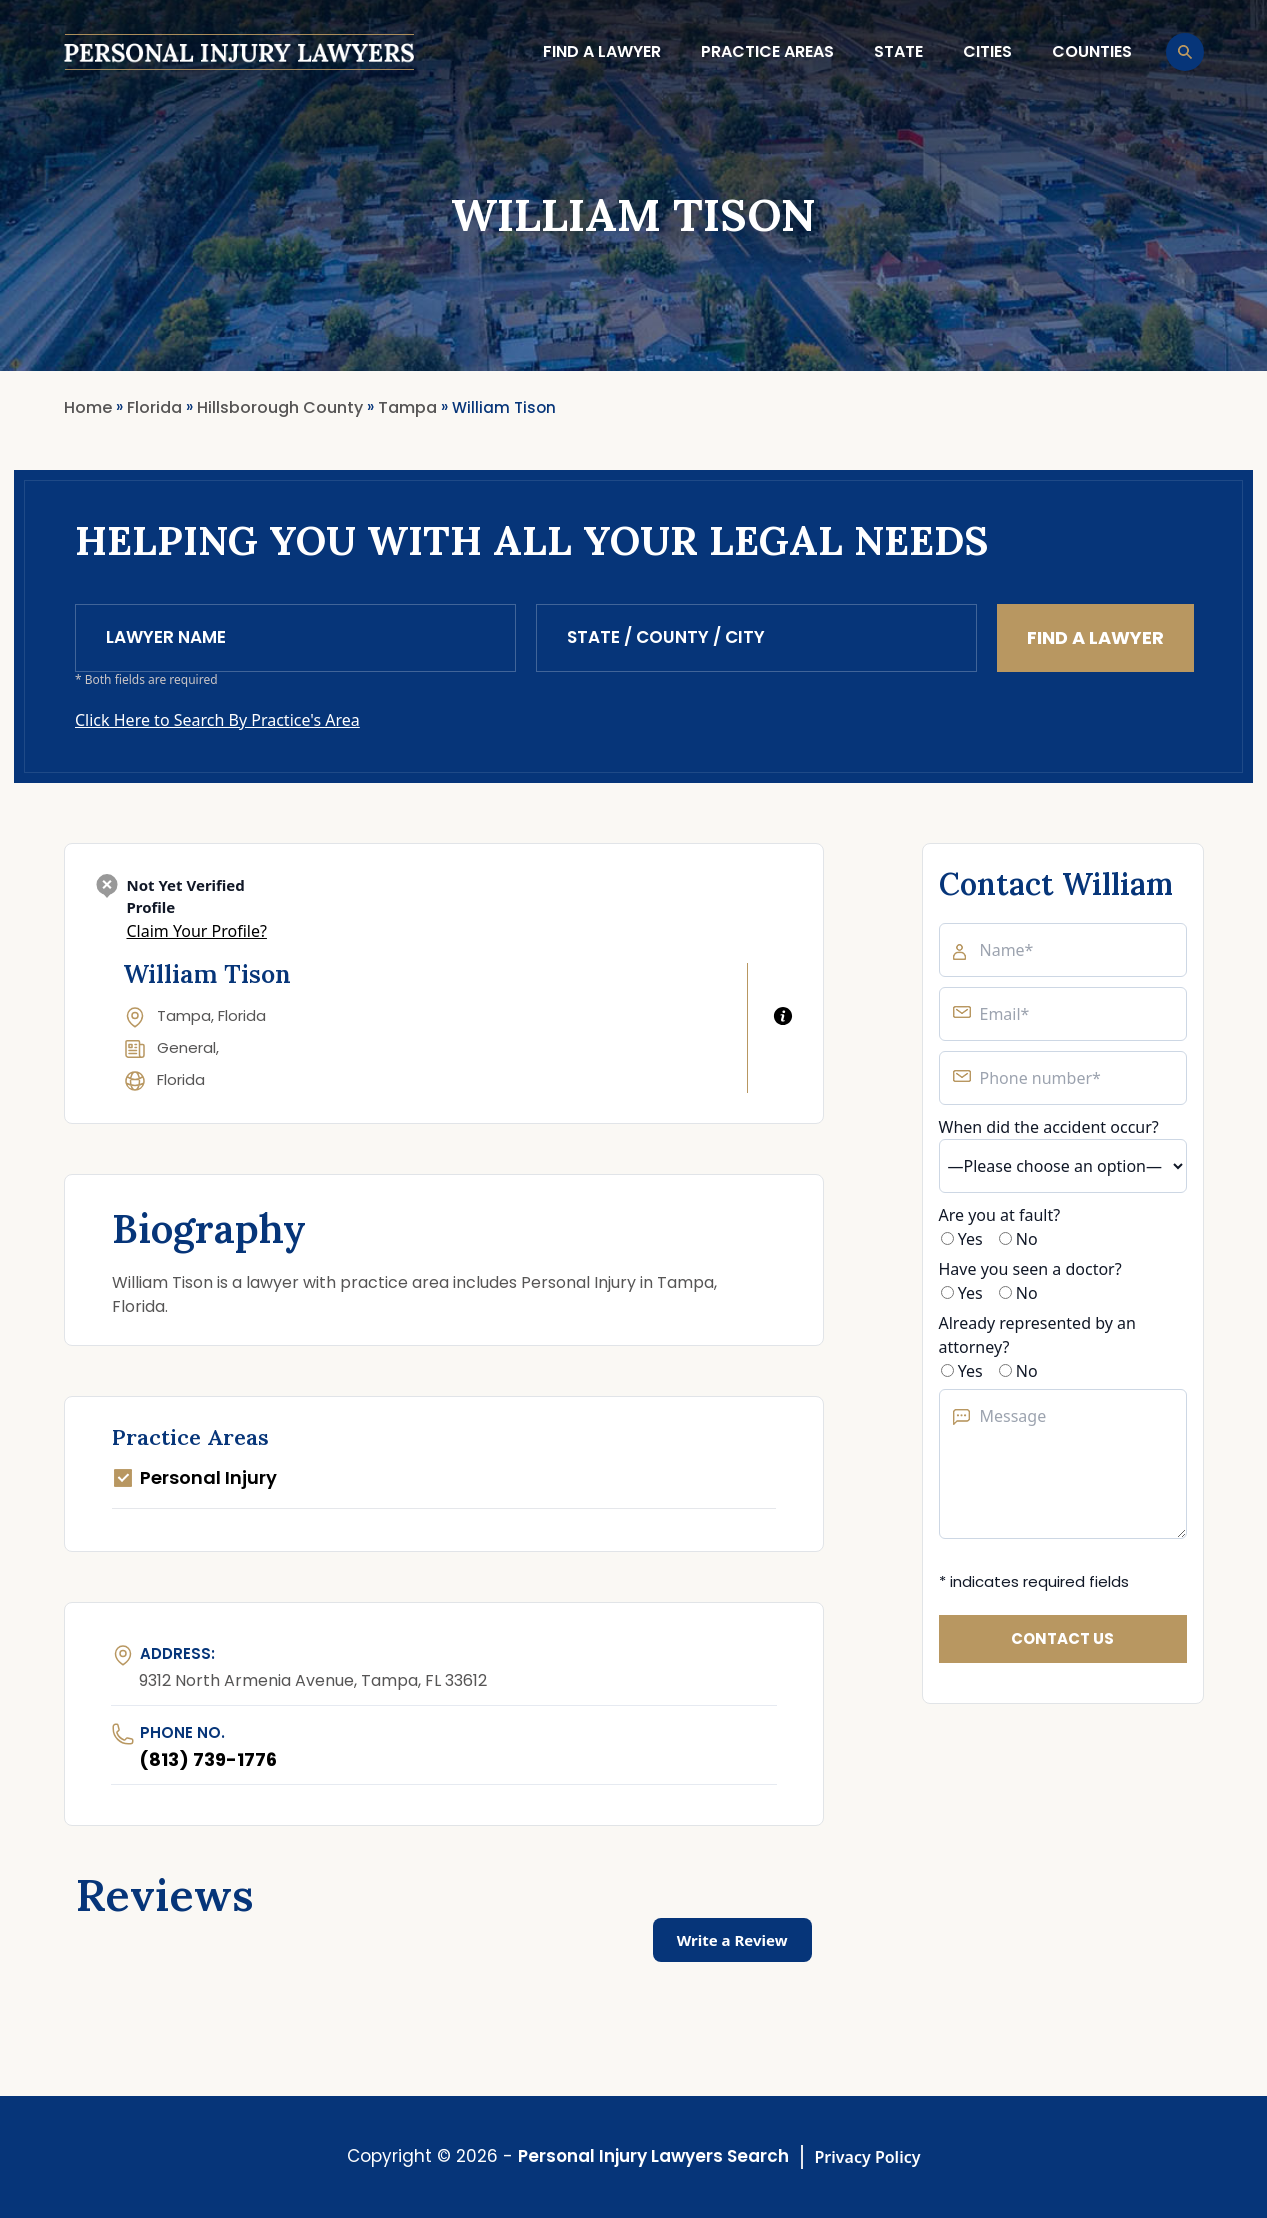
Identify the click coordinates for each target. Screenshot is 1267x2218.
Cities (987, 51)
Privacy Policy (868, 2157)
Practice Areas (767, 51)
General (186, 1047)
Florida (181, 1079)
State (898, 51)
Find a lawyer (602, 51)
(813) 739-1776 (208, 1759)
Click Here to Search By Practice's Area (217, 720)
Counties (1092, 51)
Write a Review (732, 1940)
